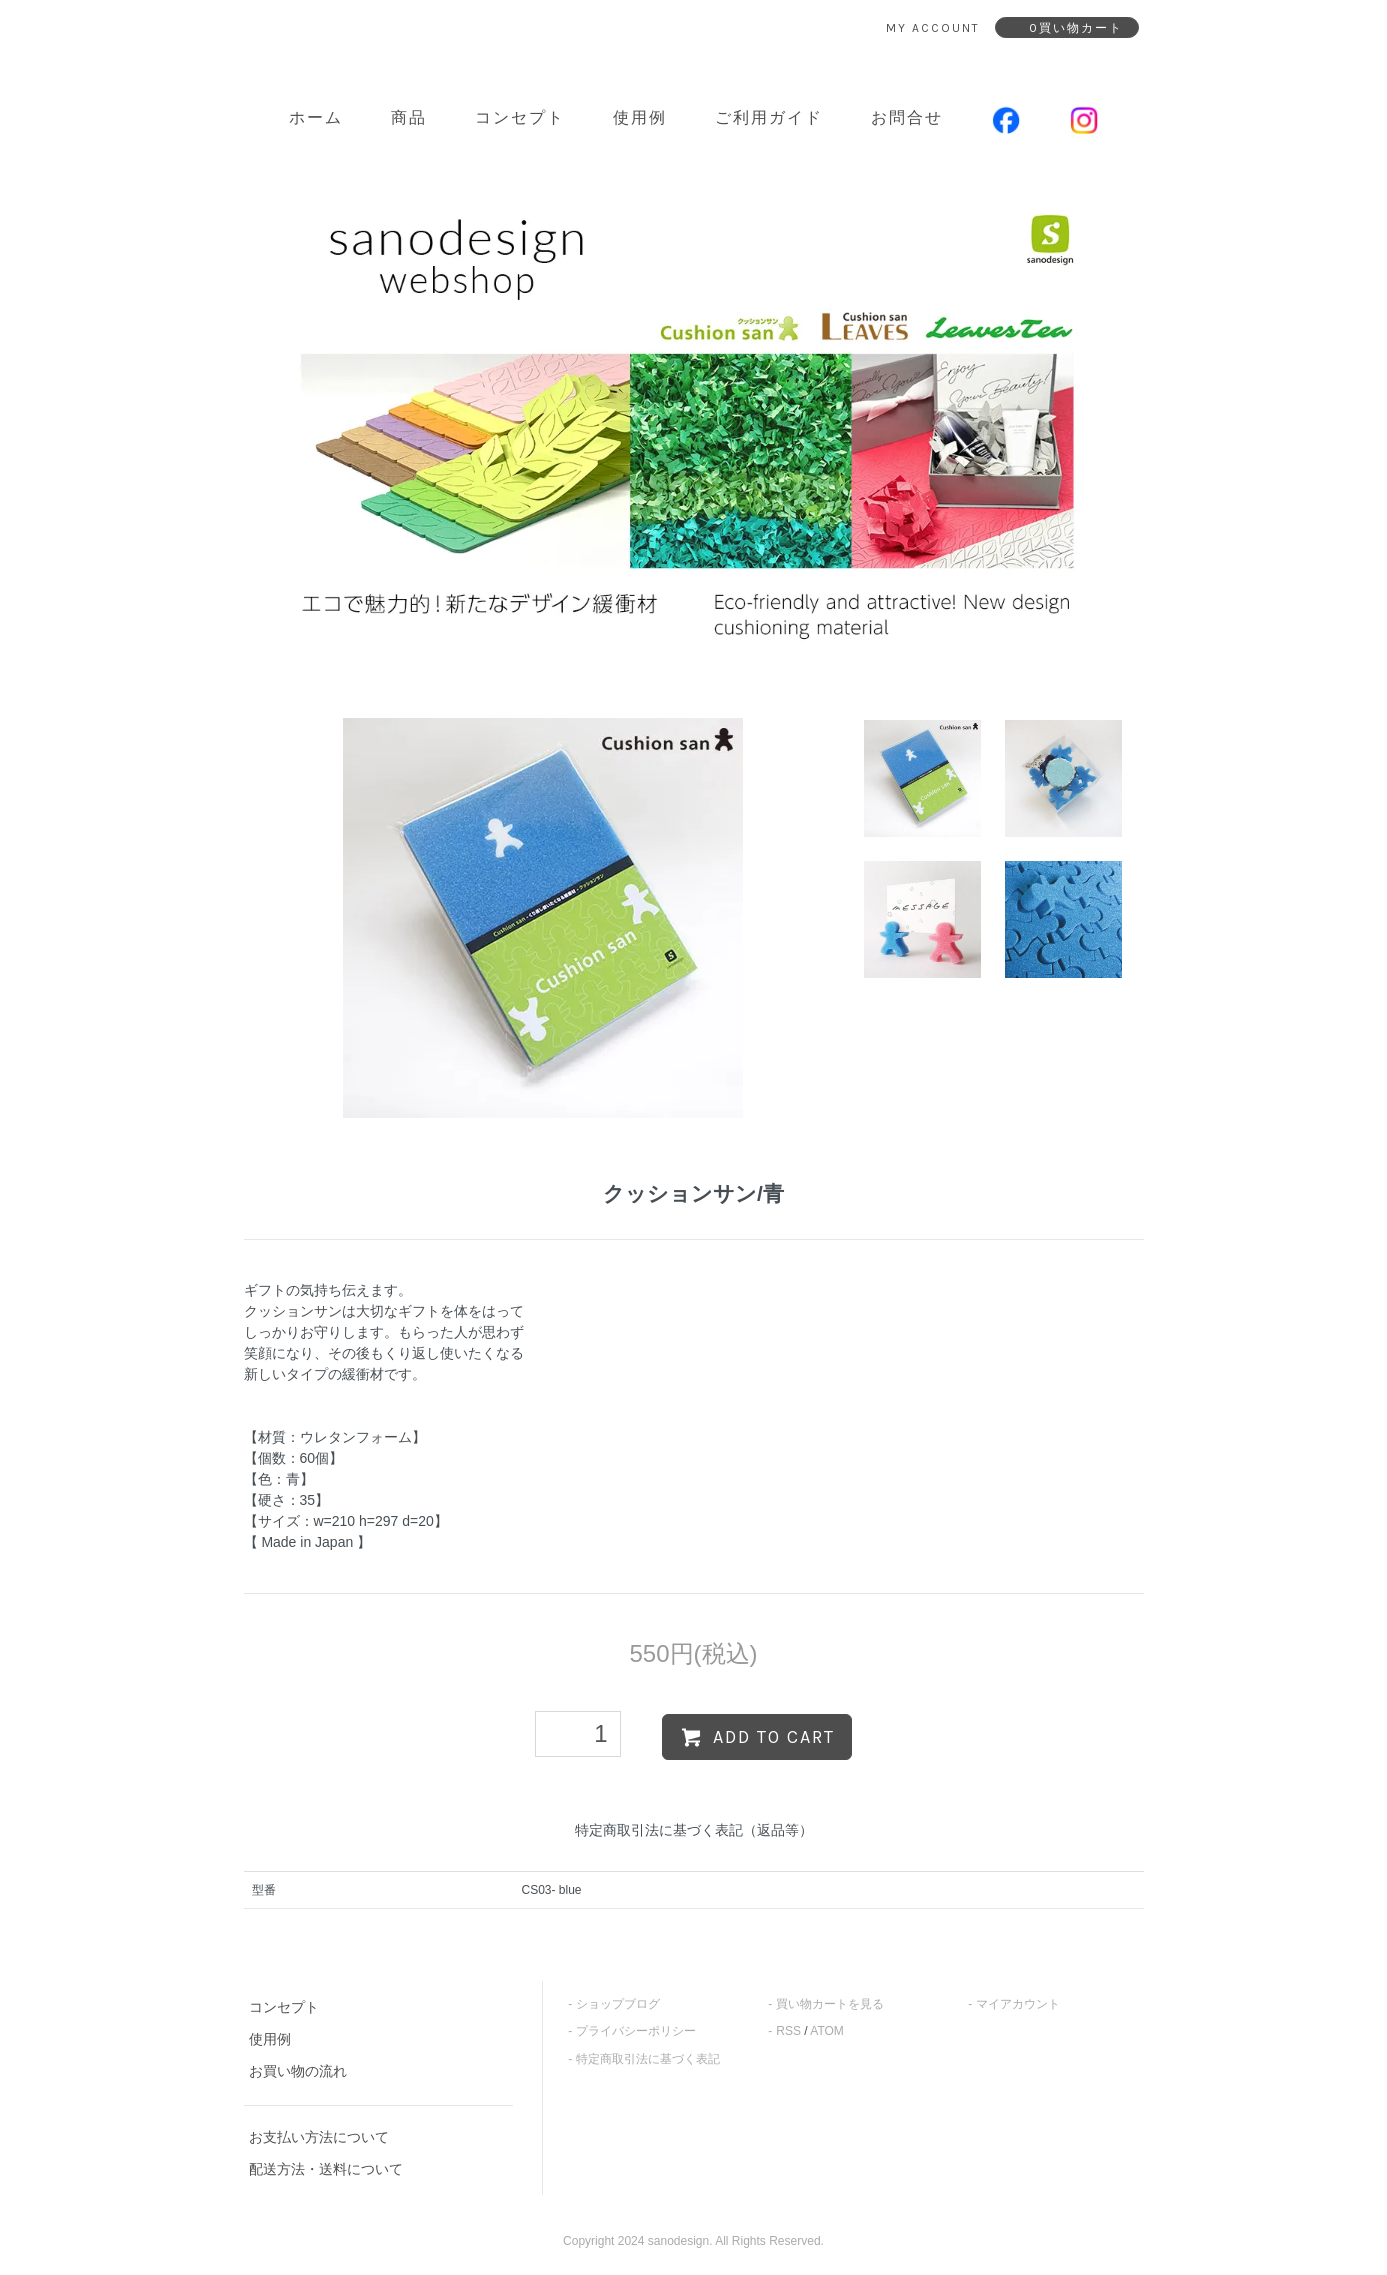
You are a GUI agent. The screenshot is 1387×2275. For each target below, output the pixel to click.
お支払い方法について (319, 2137)
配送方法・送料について (326, 2169)
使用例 (640, 117)
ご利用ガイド (769, 117)
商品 (409, 117)
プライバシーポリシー (636, 2031)
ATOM (827, 2031)
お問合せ (907, 117)
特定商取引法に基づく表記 (648, 2059)
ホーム (316, 117)
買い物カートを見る (830, 2004)
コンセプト (520, 117)
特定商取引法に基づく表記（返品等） (694, 1830)
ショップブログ (618, 2004)
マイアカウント (1018, 2004)
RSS (788, 2031)
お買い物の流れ (298, 2071)
